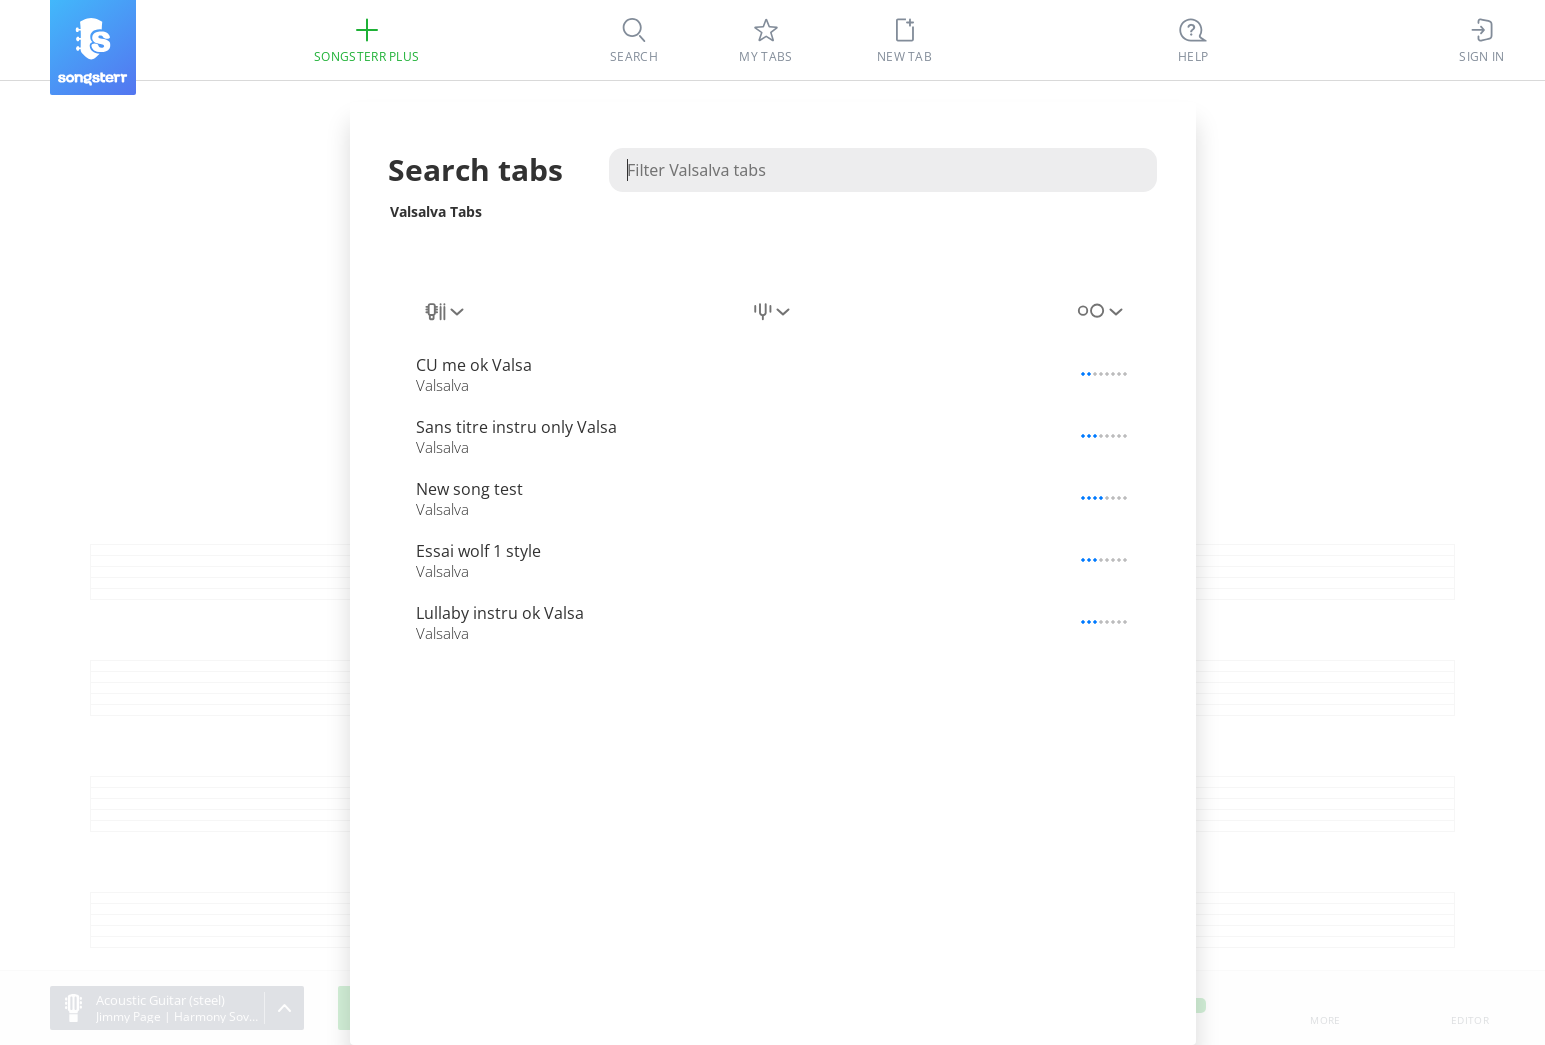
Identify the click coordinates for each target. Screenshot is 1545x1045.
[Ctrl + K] (1193, 40)
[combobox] (446, 312)
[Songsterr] (93, 47)
